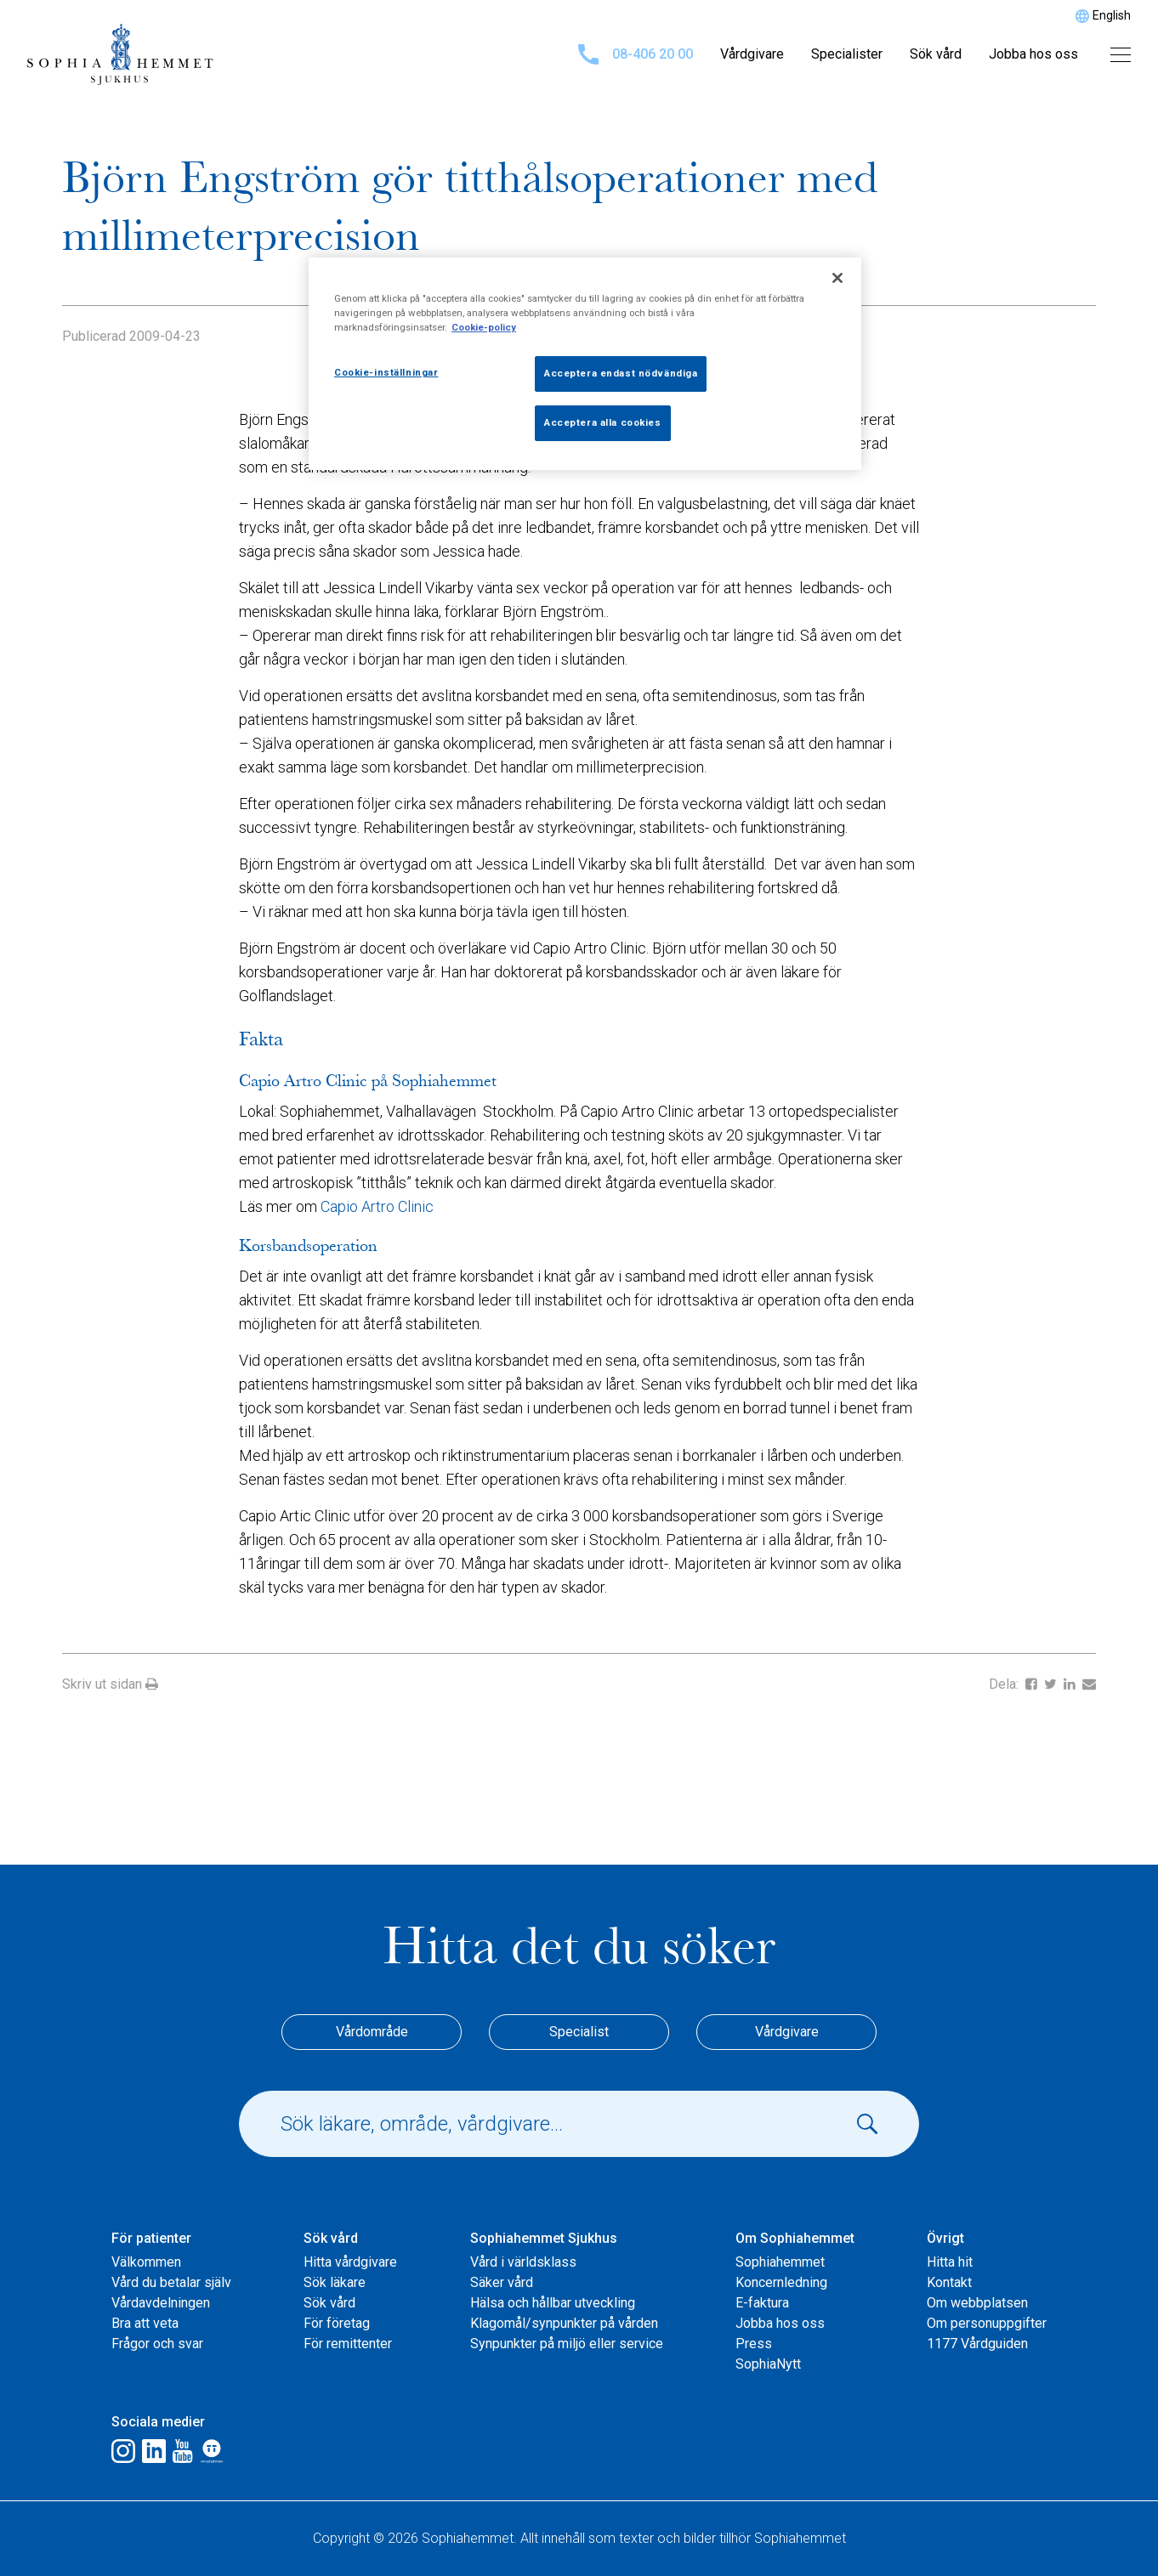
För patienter (151, 2238)
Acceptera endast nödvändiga (620, 373)
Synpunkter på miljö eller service (566, 2343)
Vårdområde (372, 2032)
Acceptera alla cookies (602, 422)
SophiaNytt (768, 2364)
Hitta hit (950, 2262)
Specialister (847, 54)
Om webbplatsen (977, 2303)
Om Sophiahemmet (794, 2238)
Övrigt (945, 2238)
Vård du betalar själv (171, 2282)
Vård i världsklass (523, 2262)
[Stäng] (837, 278)
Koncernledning (781, 2282)
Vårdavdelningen (160, 2303)
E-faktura (762, 2303)
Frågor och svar (157, 2343)
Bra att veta (145, 2323)
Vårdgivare (752, 54)
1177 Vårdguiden (977, 2343)
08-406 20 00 (635, 54)
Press (753, 2343)
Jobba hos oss (1033, 54)
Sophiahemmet (780, 2262)
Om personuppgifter (987, 2323)
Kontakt (949, 2282)
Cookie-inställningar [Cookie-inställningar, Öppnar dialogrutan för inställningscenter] (386, 372)
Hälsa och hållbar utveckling (552, 2303)
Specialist (579, 2032)
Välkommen (146, 2262)
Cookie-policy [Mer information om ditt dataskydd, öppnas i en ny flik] (483, 327)
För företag (337, 2323)
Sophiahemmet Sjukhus (543, 2238)
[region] (585, 364)
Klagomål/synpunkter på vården (564, 2323)
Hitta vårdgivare (350, 2262)
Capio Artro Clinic (377, 1206)
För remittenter (348, 2343)
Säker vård (501, 2282)
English (1112, 15)
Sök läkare (335, 2282)
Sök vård (936, 54)
